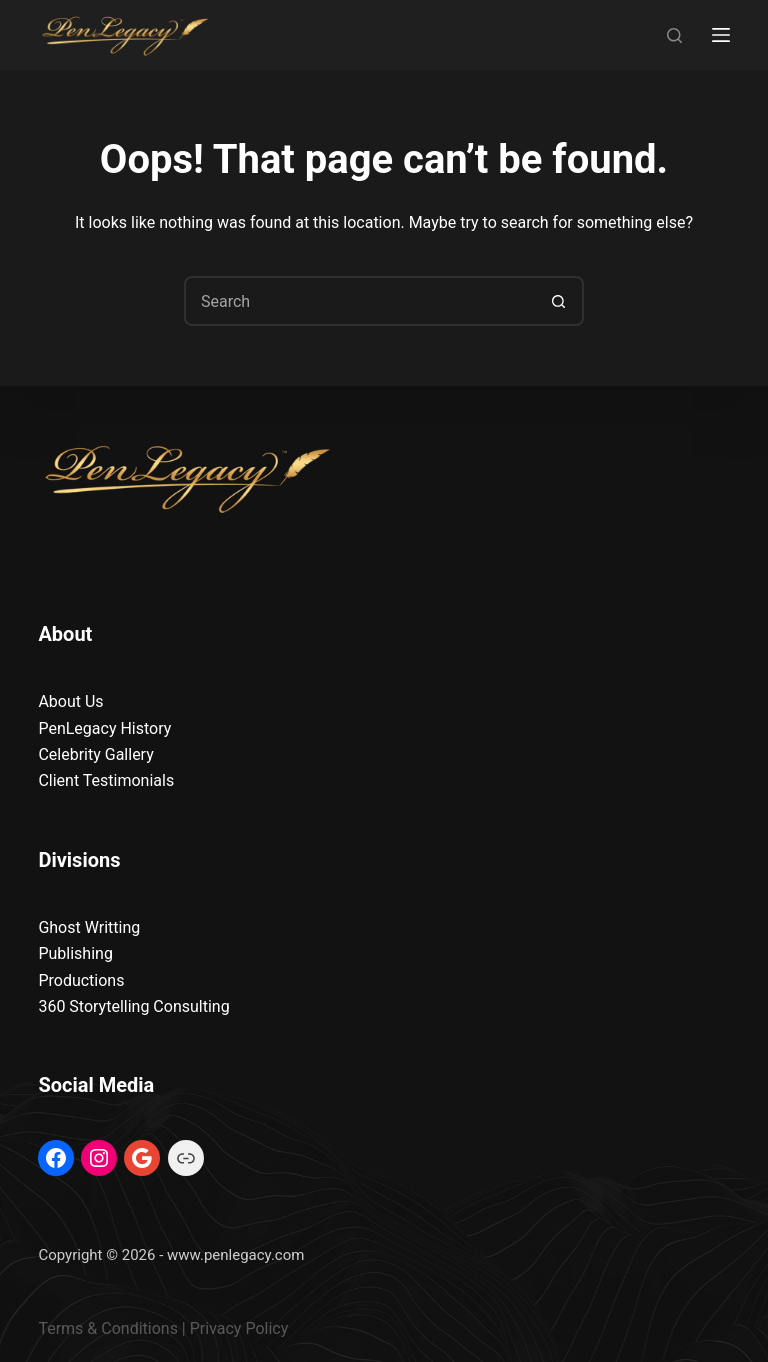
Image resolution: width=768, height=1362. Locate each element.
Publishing (75, 953)
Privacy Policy (239, 1328)
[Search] (674, 35)
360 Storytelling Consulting (133, 1006)
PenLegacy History (104, 728)
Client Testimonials (106, 780)
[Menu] (721, 35)
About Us (70, 701)
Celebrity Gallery (95, 754)
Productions (81, 980)
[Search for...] (359, 301)
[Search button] (559, 301)
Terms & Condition (103, 1328)
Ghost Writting (89, 927)
